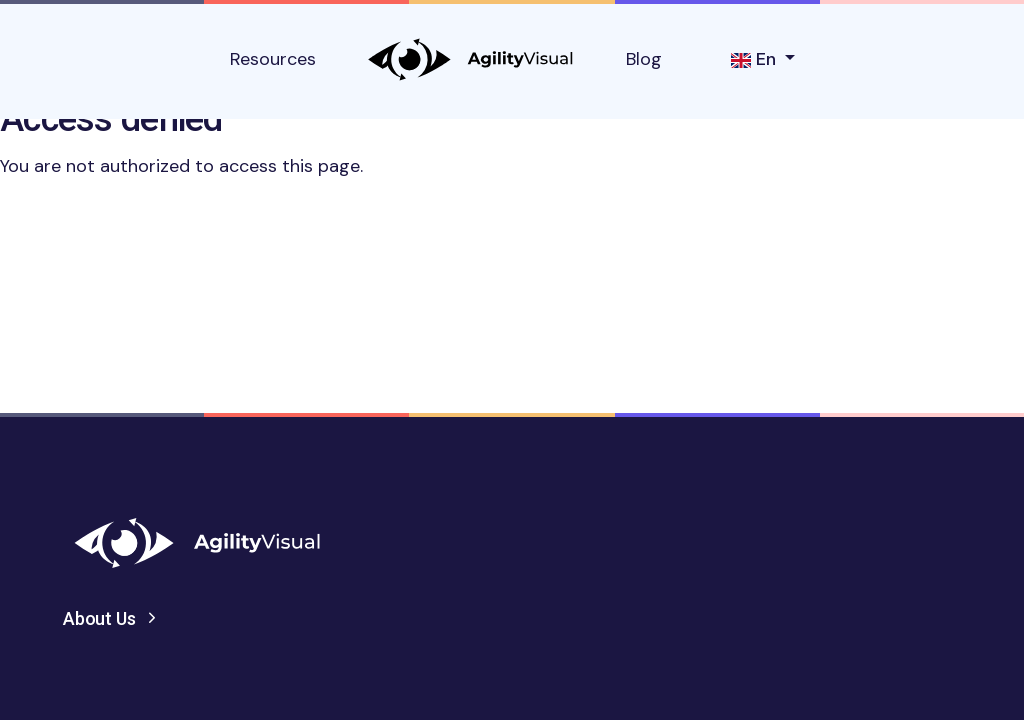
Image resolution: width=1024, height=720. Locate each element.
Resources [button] (273, 59)
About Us (99, 618)
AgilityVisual (471, 59)
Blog (644, 59)
